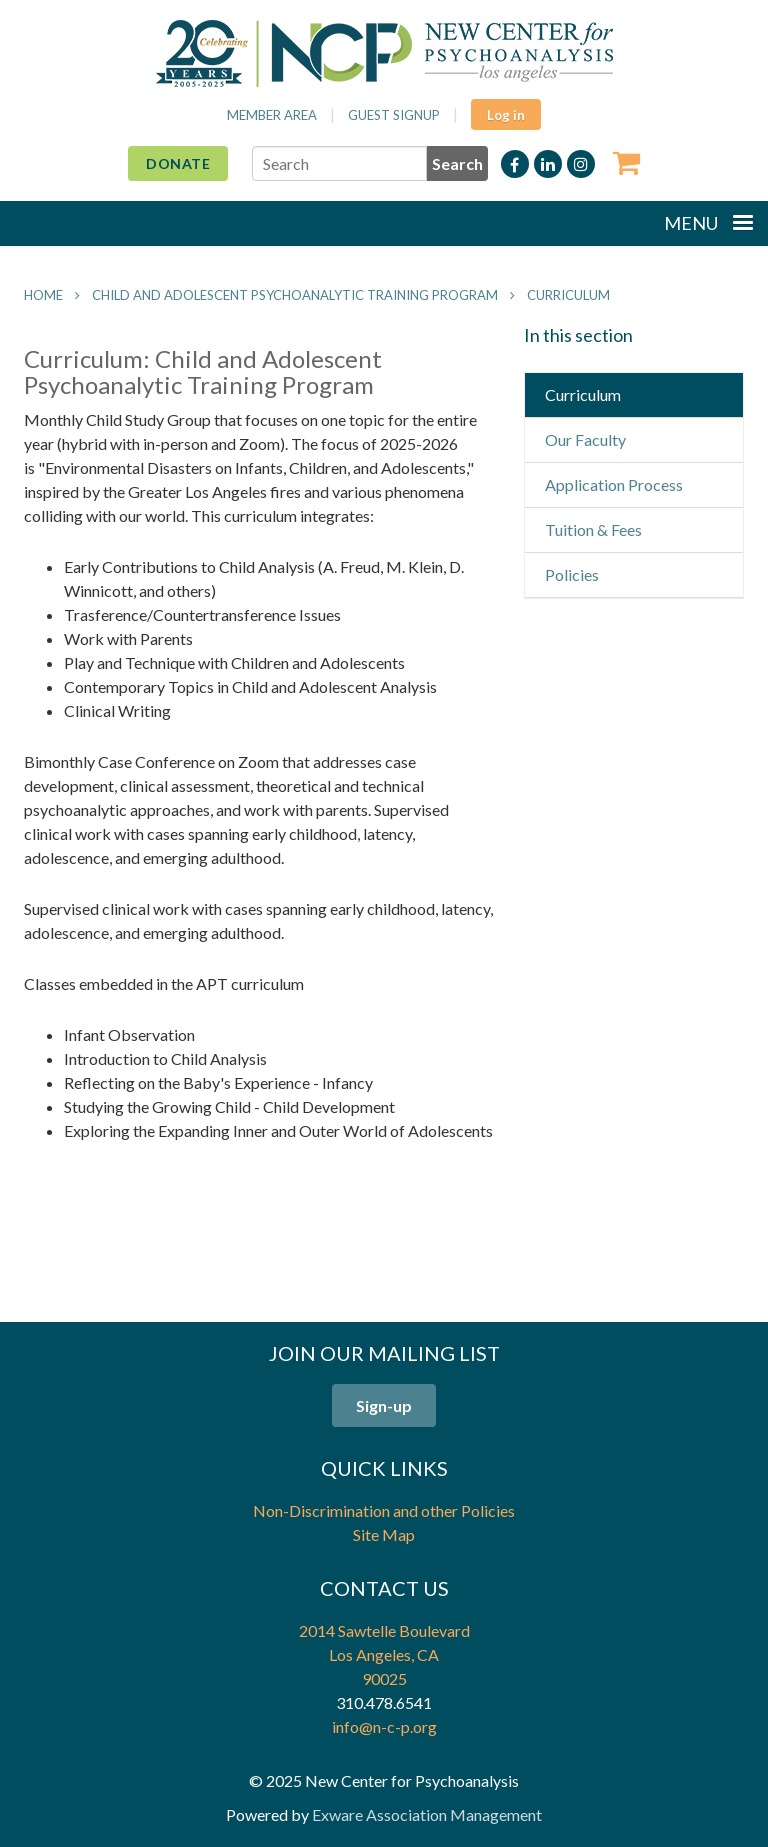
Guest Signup (394, 115)
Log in (506, 115)
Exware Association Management (427, 1814)
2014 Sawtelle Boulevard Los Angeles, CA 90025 (384, 1654)
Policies (572, 574)
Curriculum (568, 295)
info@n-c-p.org (384, 1726)
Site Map (384, 1534)
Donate (178, 163)
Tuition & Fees (593, 529)
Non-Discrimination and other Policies (384, 1510)
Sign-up (384, 1405)
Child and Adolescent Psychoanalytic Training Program (295, 295)
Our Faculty (585, 439)
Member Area (272, 115)
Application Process (614, 484)
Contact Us (384, 1588)
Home (43, 295)
